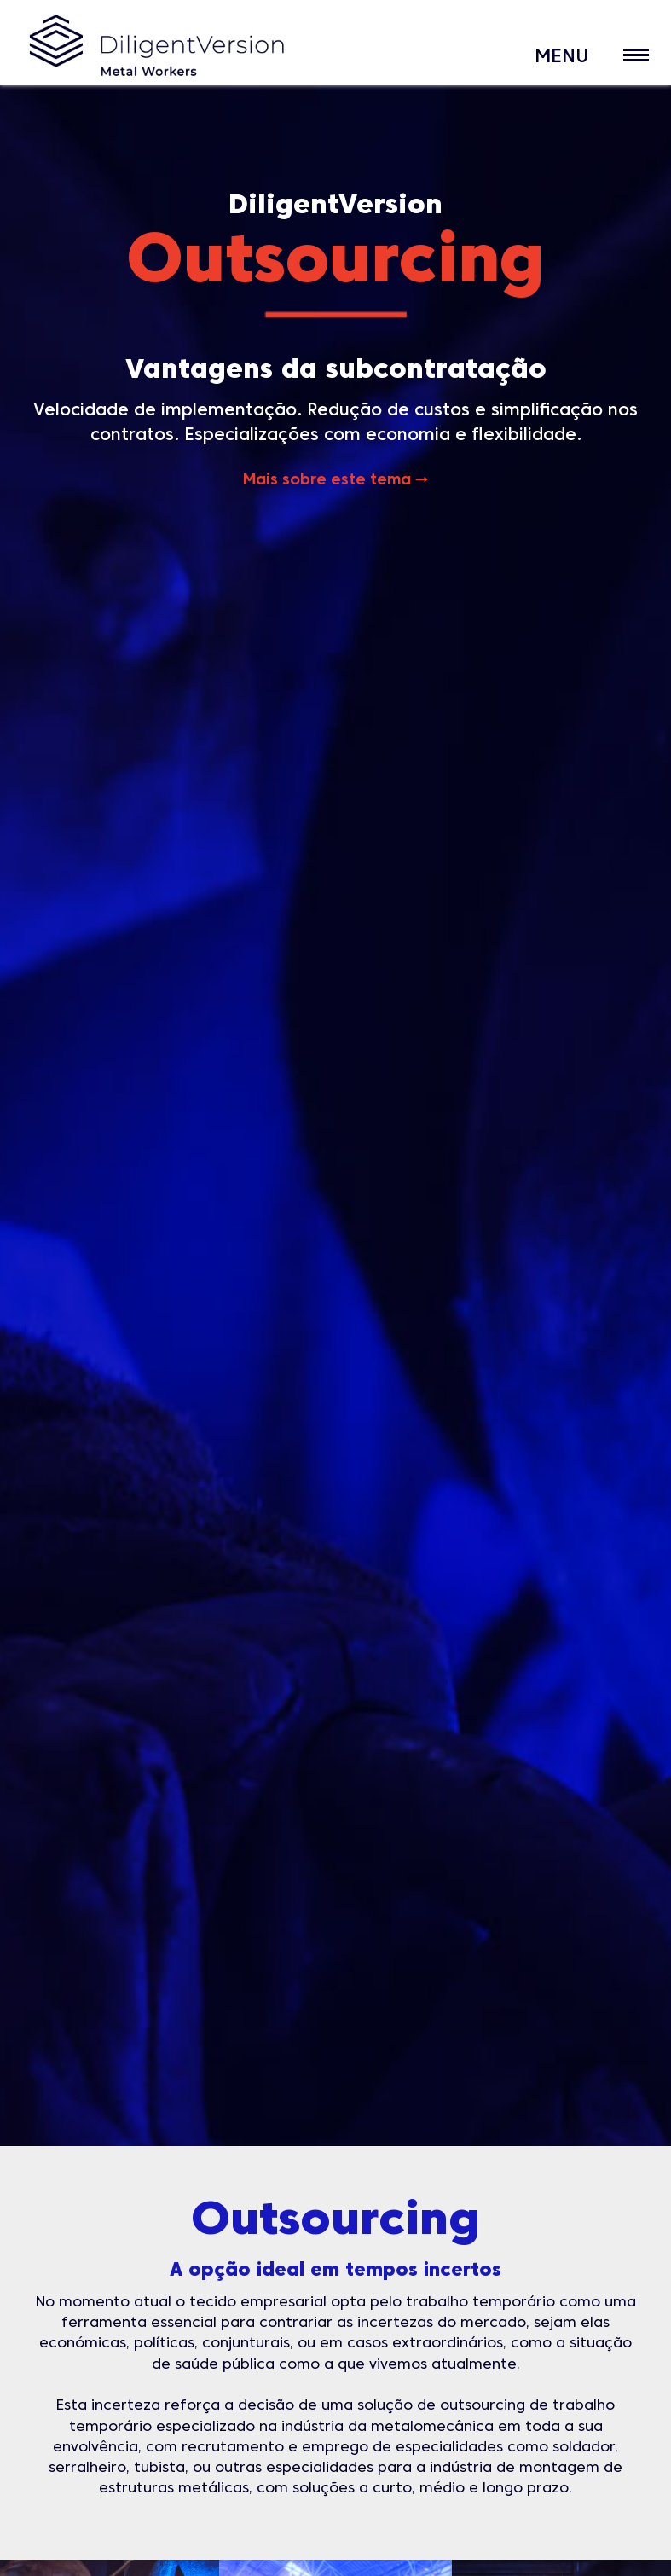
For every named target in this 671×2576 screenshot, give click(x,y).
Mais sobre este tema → (335, 480)
